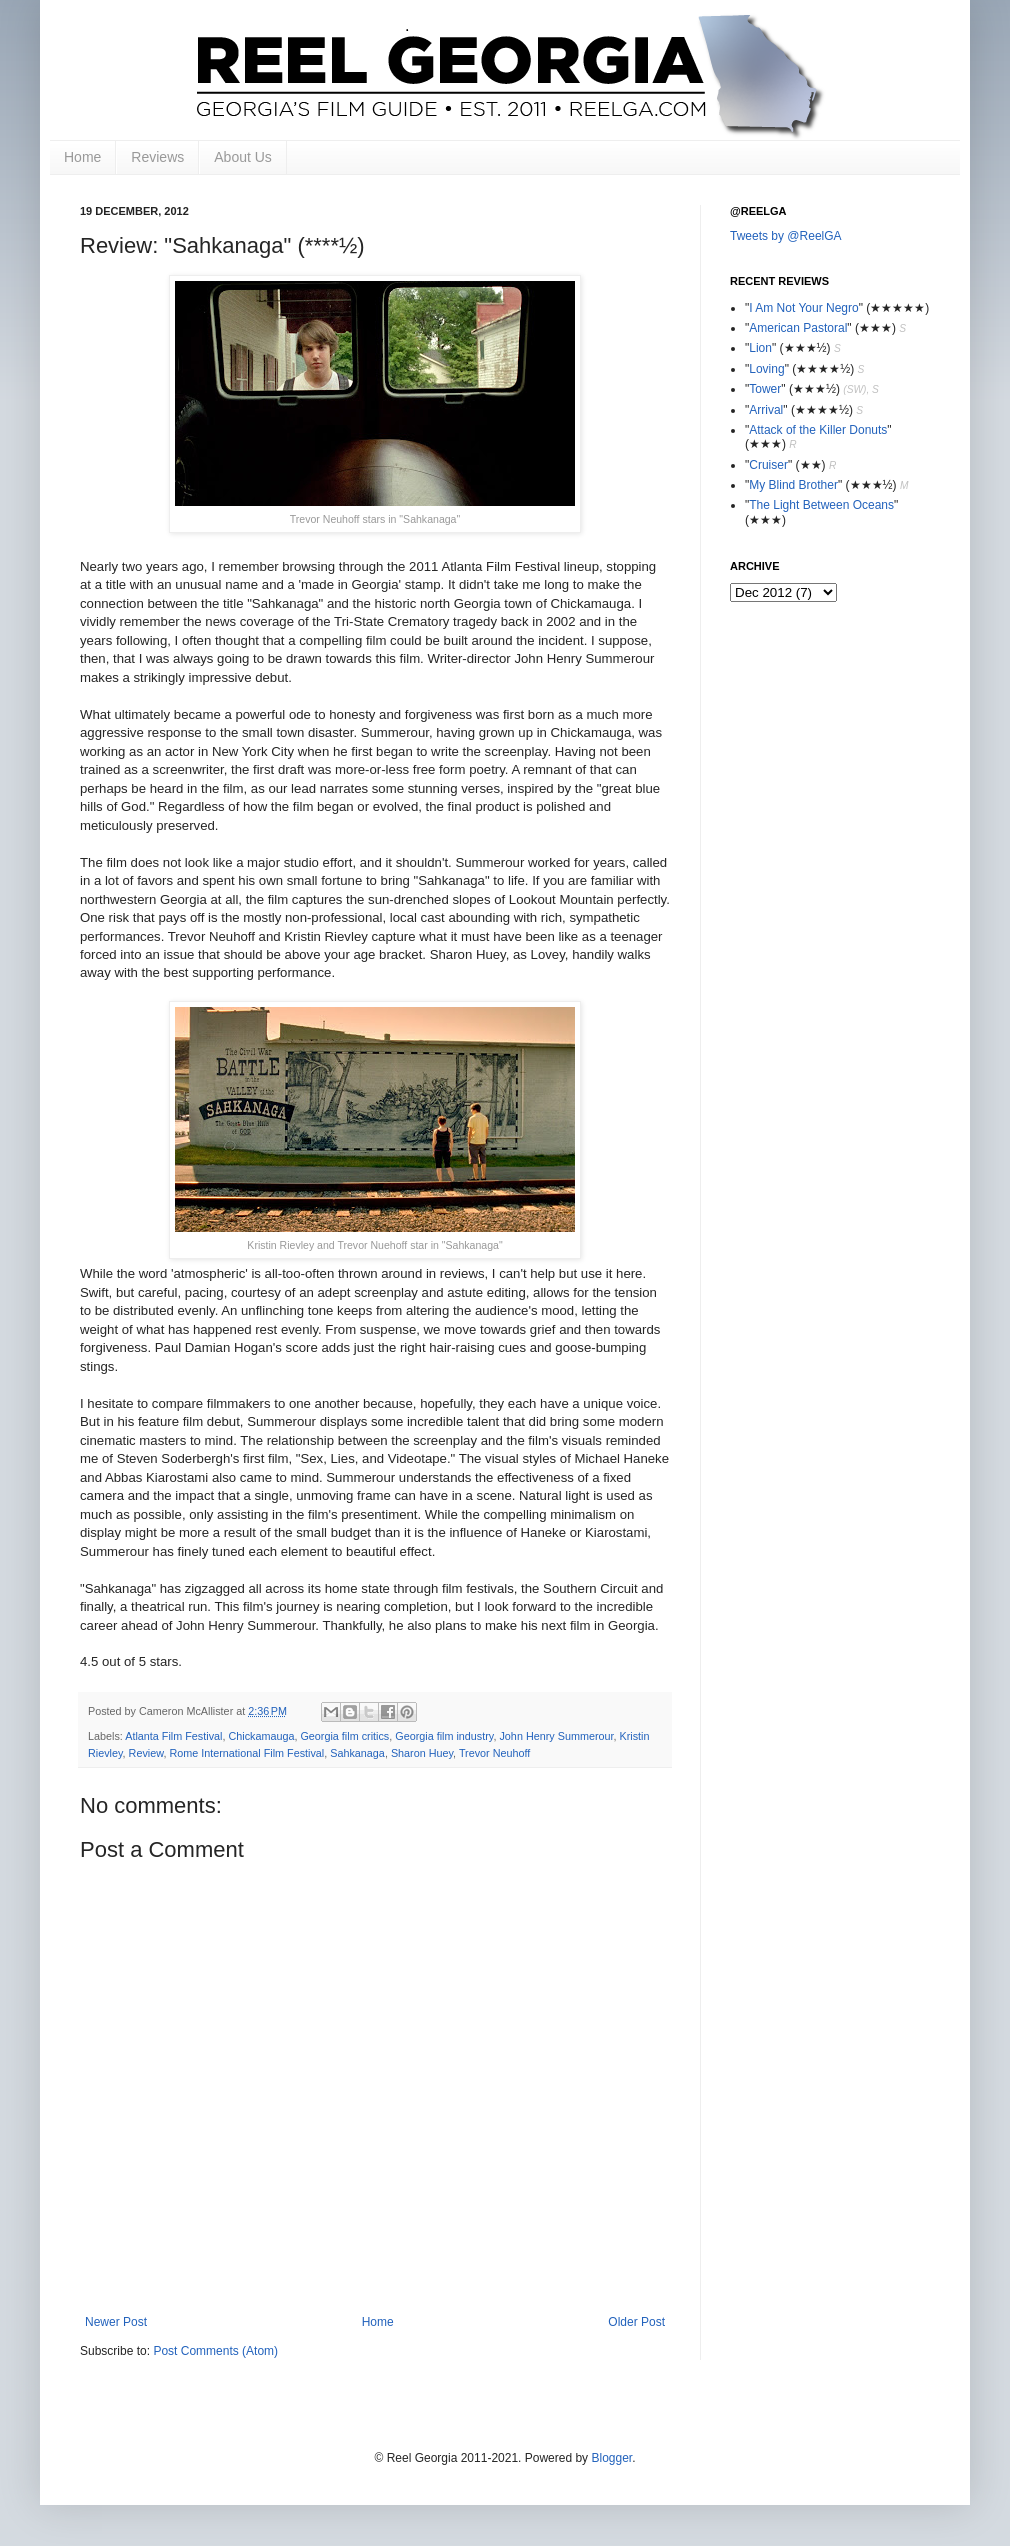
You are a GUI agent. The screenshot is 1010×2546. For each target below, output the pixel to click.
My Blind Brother (793, 485)
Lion (760, 348)
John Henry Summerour (556, 1736)
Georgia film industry (444, 1736)
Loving (766, 369)
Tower (765, 389)
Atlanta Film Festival (173, 1736)
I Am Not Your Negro (803, 308)
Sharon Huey (422, 1753)
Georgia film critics (344, 1736)
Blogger (611, 2458)
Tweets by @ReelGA (786, 236)
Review (146, 1753)
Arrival (766, 410)
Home (82, 157)
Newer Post (116, 2322)
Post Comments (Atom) (215, 2351)
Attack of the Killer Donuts (818, 430)
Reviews (157, 157)
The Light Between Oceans (821, 505)
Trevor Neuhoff (494, 1753)
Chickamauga (261, 1736)
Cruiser (768, 465)
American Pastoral (798, 328)
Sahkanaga (357, 1753)
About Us (243, 157)
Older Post (636, 2322)
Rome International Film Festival (246, 1753)
